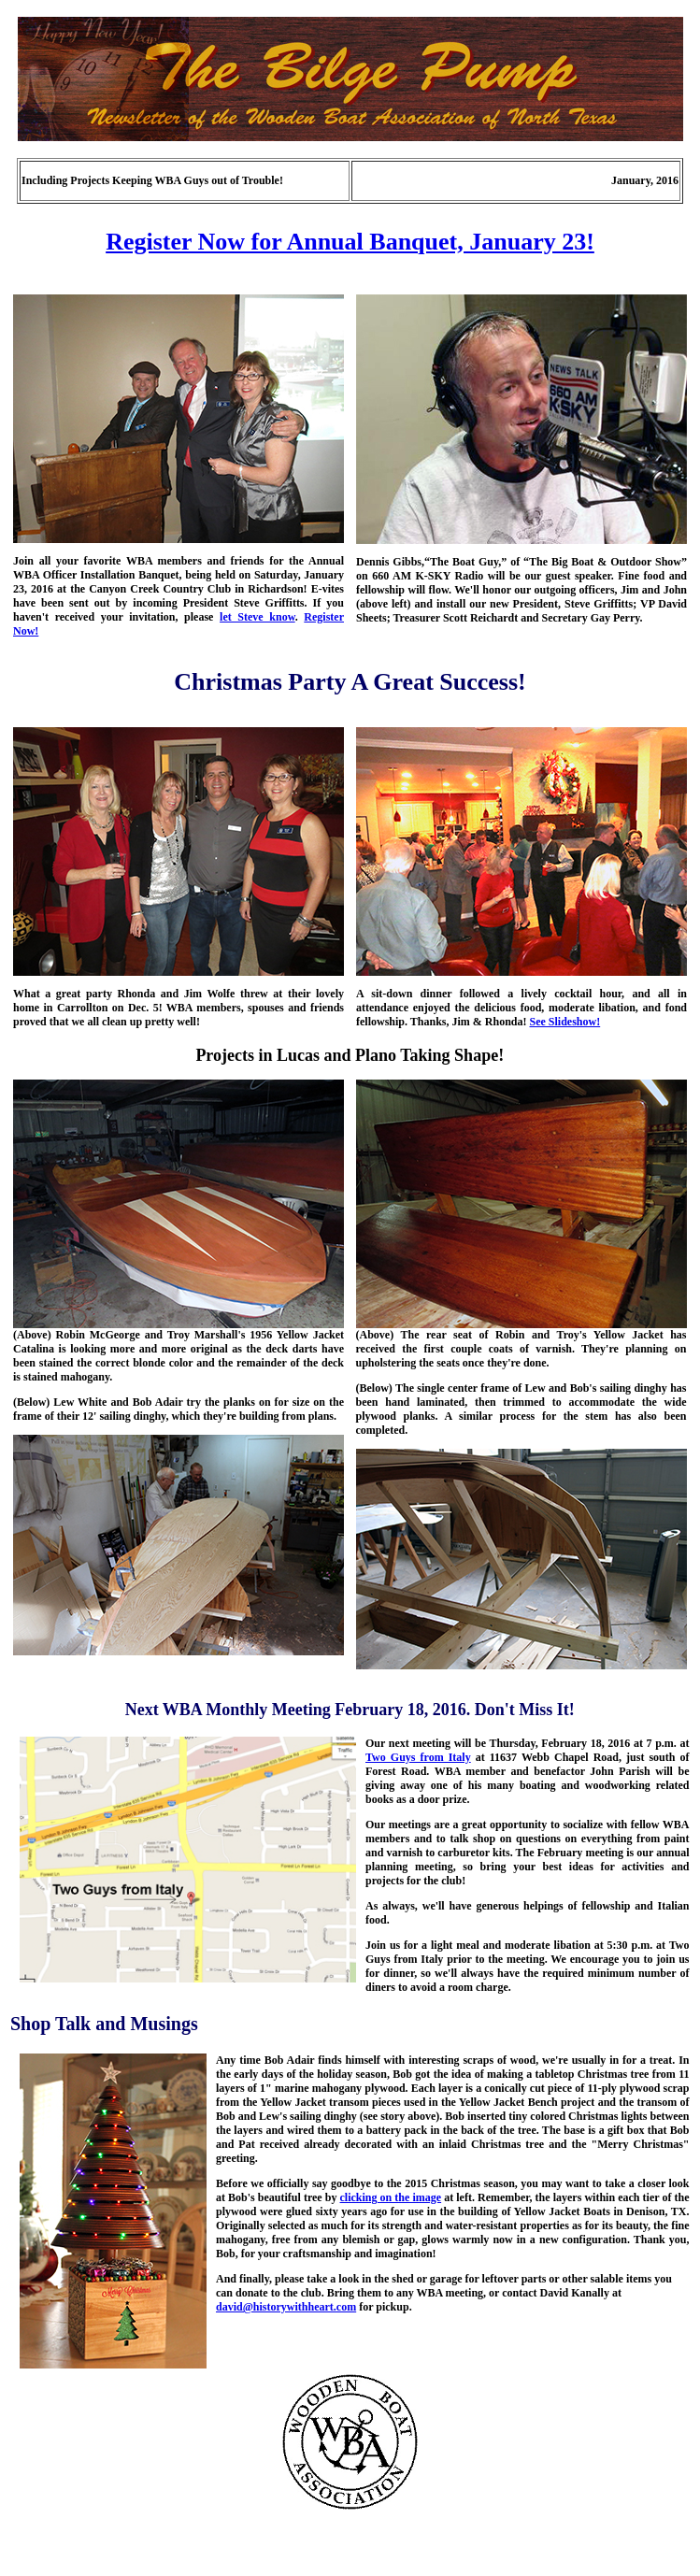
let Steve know (257, 616)
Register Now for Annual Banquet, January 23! (350, 241)
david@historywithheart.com (286, 2306)
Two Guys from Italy (418, 1757)
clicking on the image (391, 2197)
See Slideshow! (565, 1021)
